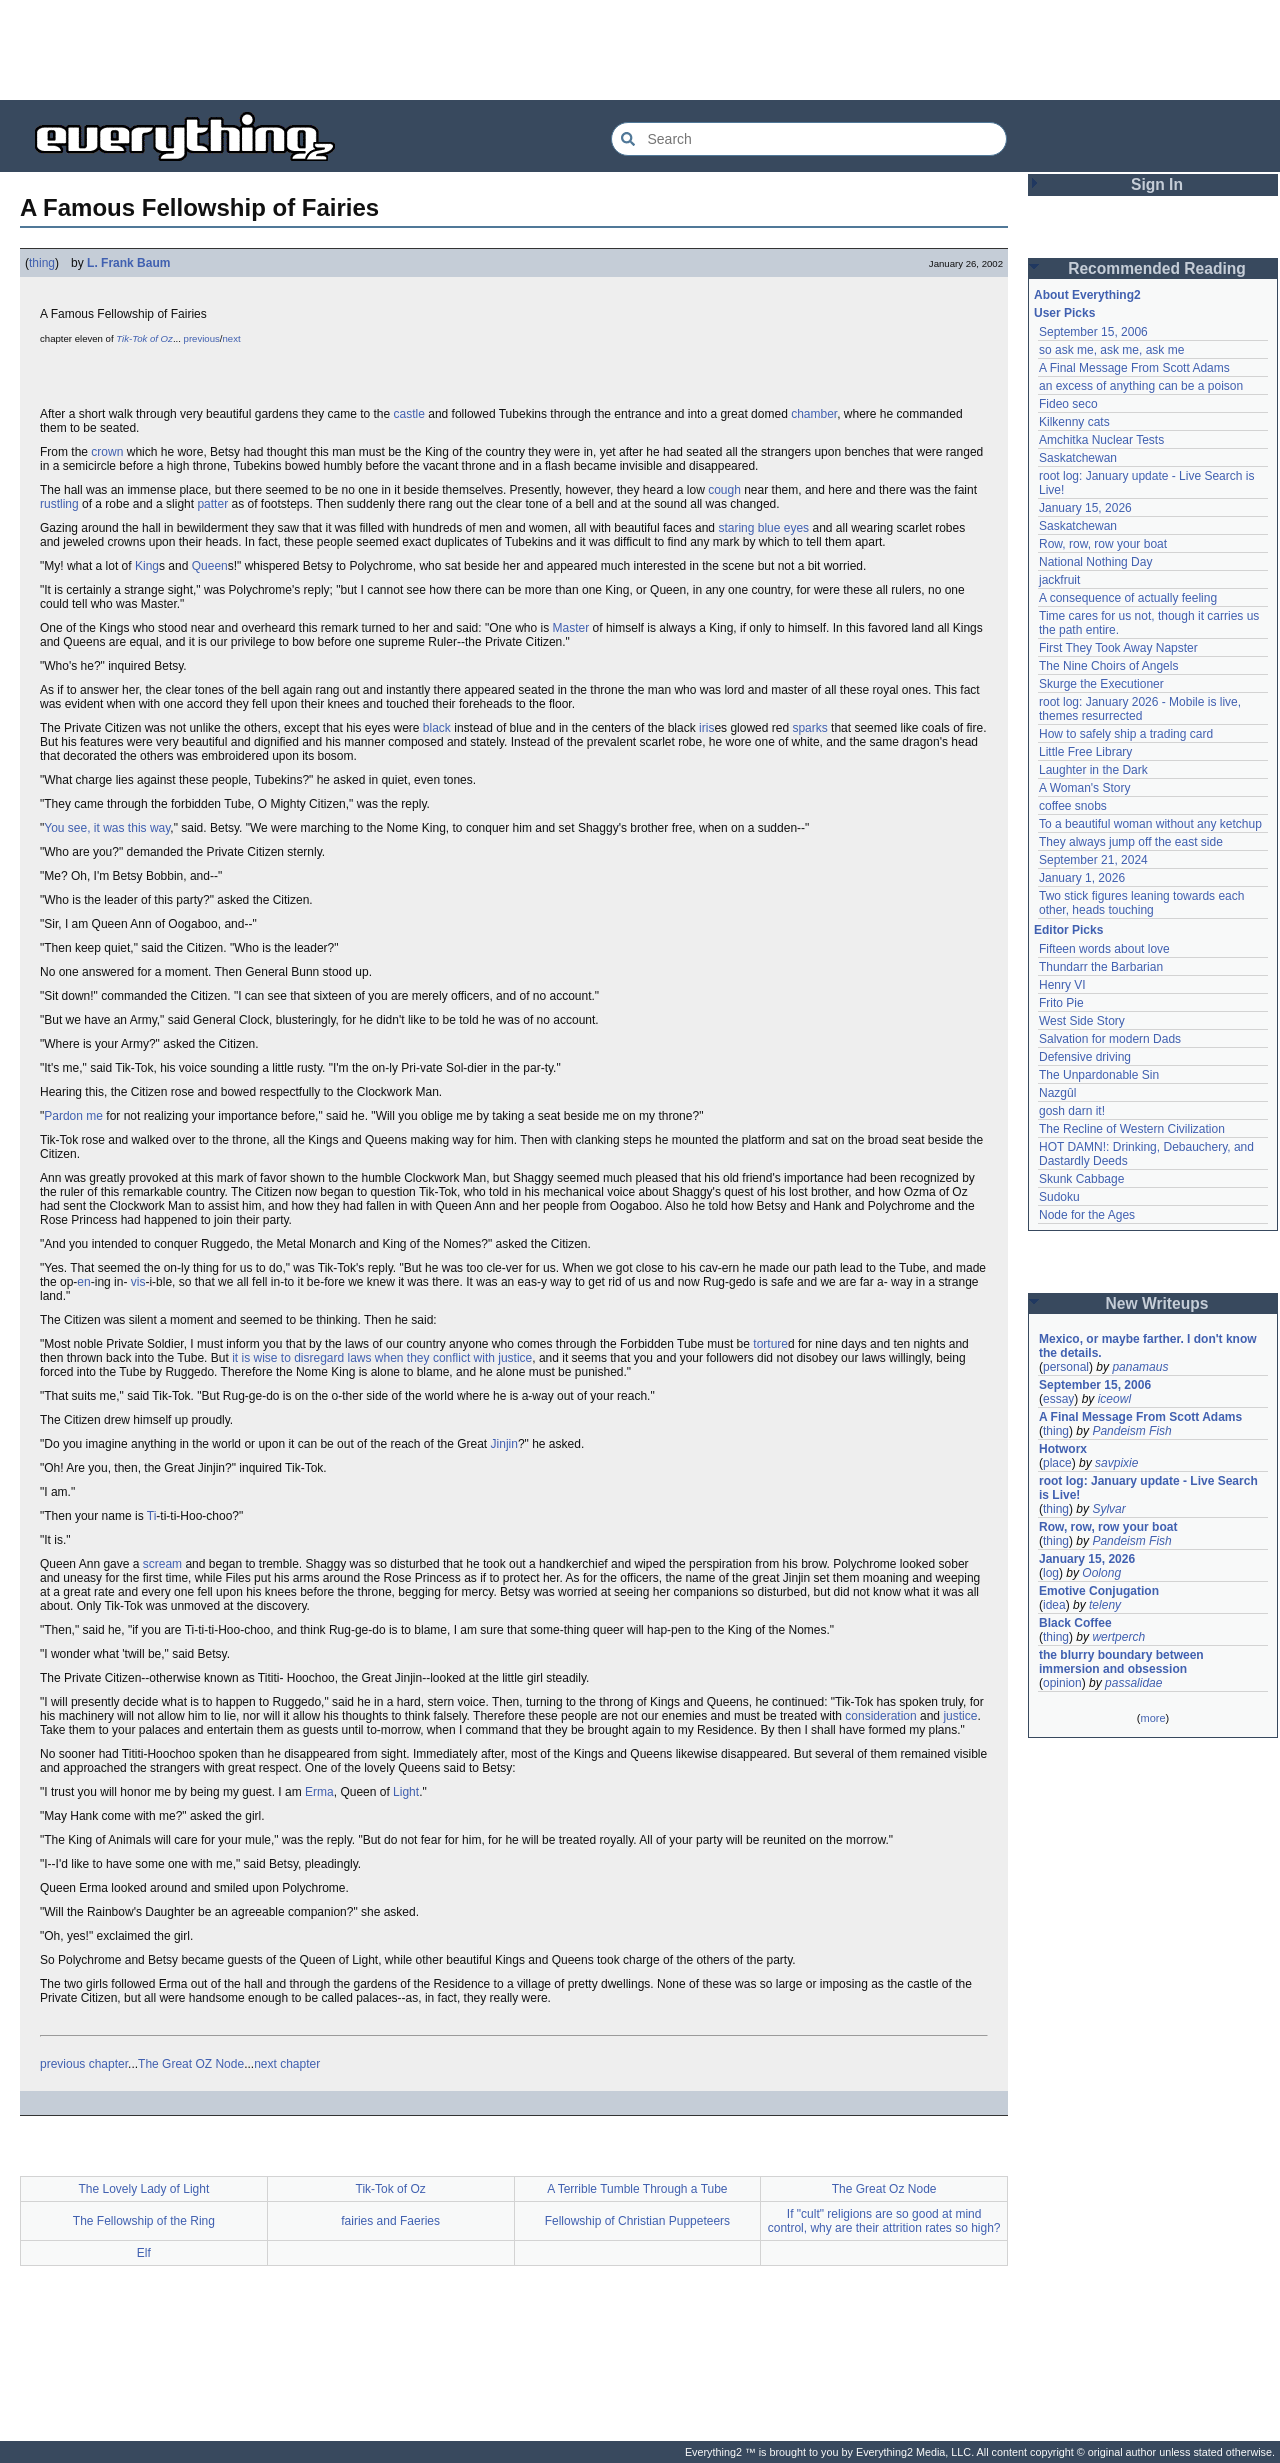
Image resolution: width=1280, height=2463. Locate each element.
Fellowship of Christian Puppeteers (637, 2221)
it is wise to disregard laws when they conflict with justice (382, 1358)
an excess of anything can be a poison (1141, 386)
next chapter (287, 2064)
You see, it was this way (107, 828)
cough (724, 490)
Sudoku (1059, 1197)
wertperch (1118, 1637)
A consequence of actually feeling (1128, 598)
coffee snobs (1073, 806)
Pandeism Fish (1131, 1431)
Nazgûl (1057, 1093)
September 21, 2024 (1093, 860)
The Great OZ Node (191, 2064)
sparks (809, 728)
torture (770, 1344)
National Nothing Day (1095, 562)
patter (212, 504)
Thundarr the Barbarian (1101, 967)
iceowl (1114, 1399)
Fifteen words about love (1104, 949)
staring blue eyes (763, 528)
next (232, 338)
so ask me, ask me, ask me (1111, 350)
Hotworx (1063, 1449)
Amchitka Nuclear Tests (1101, 440)
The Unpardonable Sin (1099, 1075)
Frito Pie (1061, 1003)
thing (42, 263)
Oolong (1101, 1573)
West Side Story (1082, 1021)
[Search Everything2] (809, 139)
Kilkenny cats (1074, 422)
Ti (152, 1516)
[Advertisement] (640, 50)
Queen (210, 566)
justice (960, 1716)
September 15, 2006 (1093, 332)
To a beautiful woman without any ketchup (1150, 824)
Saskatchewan (1078, 458)
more (1152, 1718)
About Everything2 (1087, 295)
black (437, 728)
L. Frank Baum (128, 263)
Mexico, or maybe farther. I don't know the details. (1148, 1346)
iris (706, 728)
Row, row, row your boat (1103, 544)
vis (138, 1282)
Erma (319, 1792)
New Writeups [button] (1157, 1303)
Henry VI (1062, 985)
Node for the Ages (1087, 1215)
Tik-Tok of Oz (144, 338)
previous (202, 338)
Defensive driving (1085, 1057)
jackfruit (1059, 580)
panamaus (1140, 1367)
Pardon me (73, 1116)
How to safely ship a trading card (1126, 734)
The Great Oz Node (884, 2189)
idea (1054, 1605)
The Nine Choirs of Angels (1108, 666)
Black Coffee (1075, 1623)
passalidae (1133, 1683)
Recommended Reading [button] (1157, 268)
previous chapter (84, 2064)
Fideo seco (1068, 404)
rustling (59, 504)
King (147, 566)
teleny (1105, 1605)
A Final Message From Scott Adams (1134, 368)
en (83, 1282)
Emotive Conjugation (1099, 1591)
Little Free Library (1085, 752)
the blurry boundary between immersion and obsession (1121, 1662)
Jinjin (504, 1444)
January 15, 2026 (1085, 508)
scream (162, 1564)
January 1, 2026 (1082, 878)
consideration (880, 1716)
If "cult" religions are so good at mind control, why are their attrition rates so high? (884, 2221)
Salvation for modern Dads (1110, 1039)
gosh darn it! (1072, 1111)
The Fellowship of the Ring (144, 2221)
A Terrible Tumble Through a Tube (637, 2189)
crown (107, 452)
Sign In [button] (1157, 184)
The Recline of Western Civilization (1132, 1129)
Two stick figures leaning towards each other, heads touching (1141, 903)
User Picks (1064, 313)
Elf (144, 2253)
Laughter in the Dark (1093, 770)
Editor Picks (1068, 930)
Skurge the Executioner (1101, 684)
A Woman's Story (1084, 788)
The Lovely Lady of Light (143, 2189)
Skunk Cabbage (1081, 1179)
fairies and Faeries (390, 2221)
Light (406, 1792)
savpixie (1116, 1463)
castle (409, 414)
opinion (1062, 1683)
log (1051, 1573)
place (1057, 1463)
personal (1066, 1367)
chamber (814, 414)
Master (571, 628)
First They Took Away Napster (1118, 648)
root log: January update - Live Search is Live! (1148, 1488)
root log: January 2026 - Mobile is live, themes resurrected (1140, 709)
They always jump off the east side (1131, 842)
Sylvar (1108, 1509)
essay (1058, 1399)
